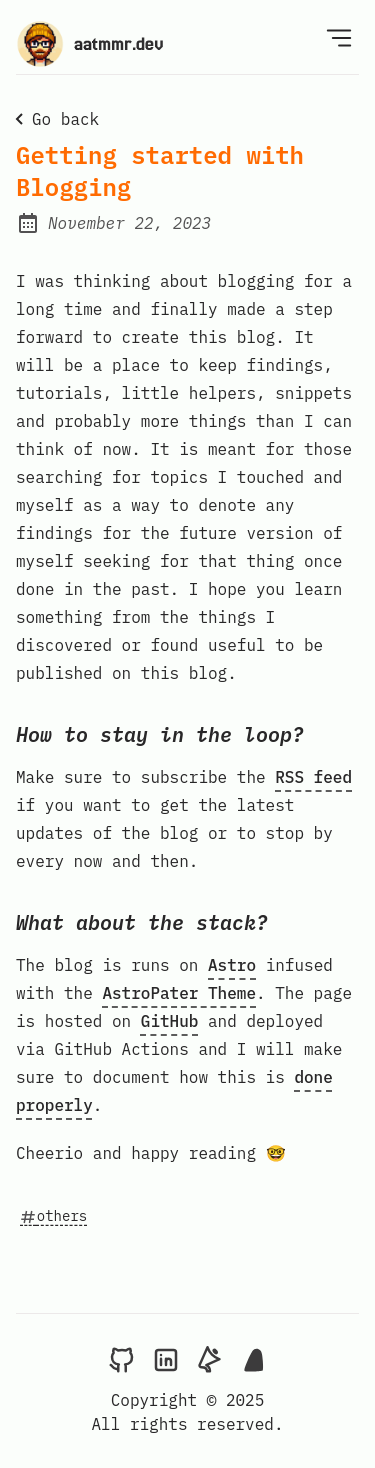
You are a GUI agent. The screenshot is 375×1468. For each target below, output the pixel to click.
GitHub (170, 1021)
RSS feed (313, 777)
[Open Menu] (339, 37)
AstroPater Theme (179, 993)
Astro (232, 965)
